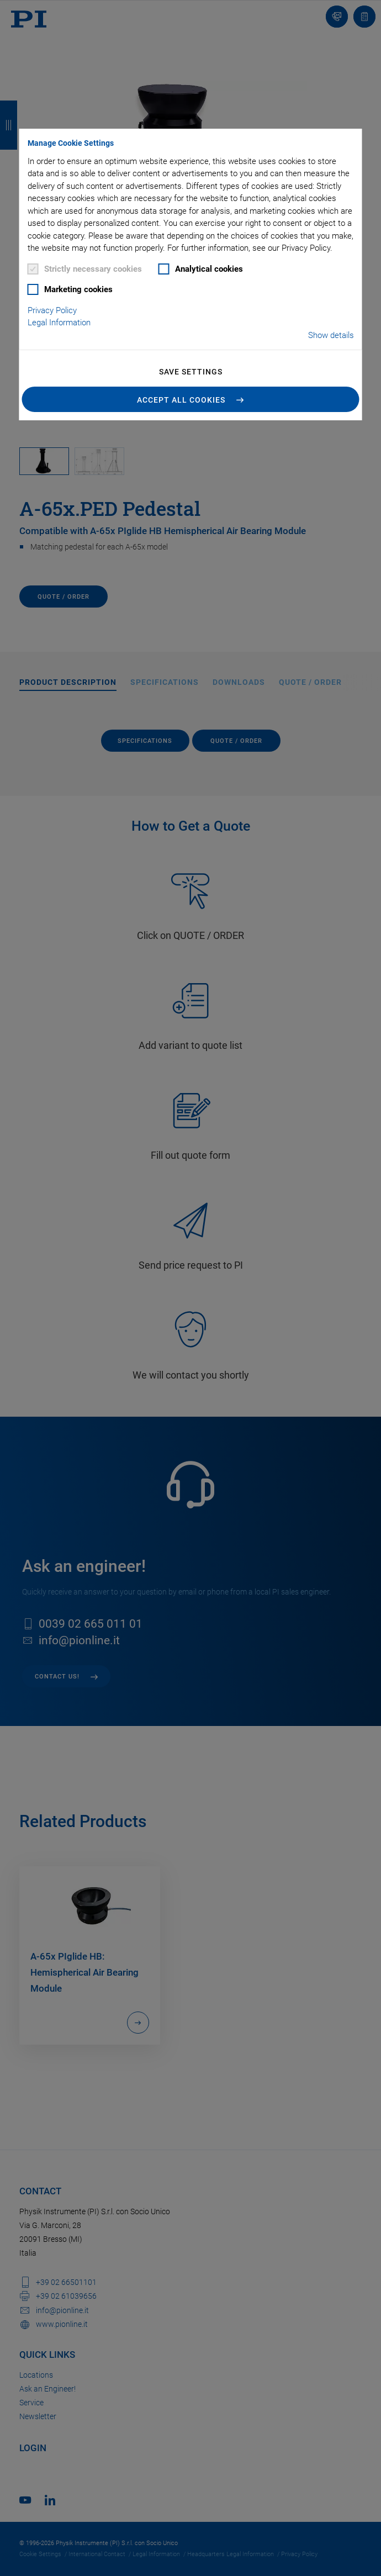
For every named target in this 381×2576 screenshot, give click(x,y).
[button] (190, 399)
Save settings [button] (191, 371)
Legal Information (59, 323)
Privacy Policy (52, 310)
